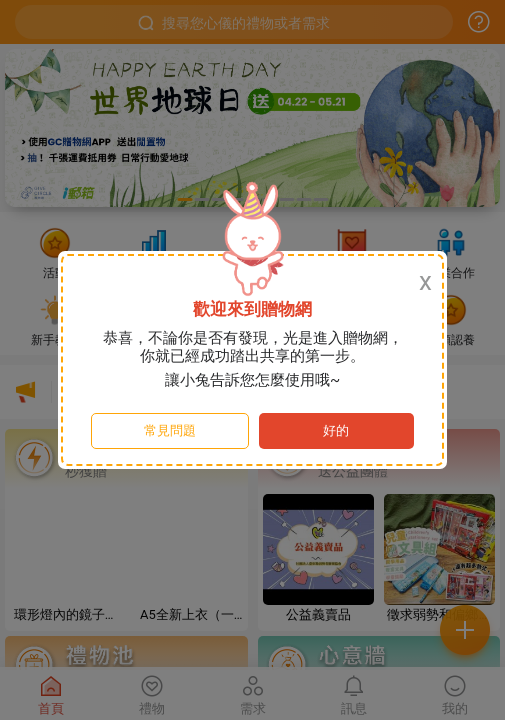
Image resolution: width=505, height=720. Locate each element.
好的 (336, 430)
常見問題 (170, 430)
